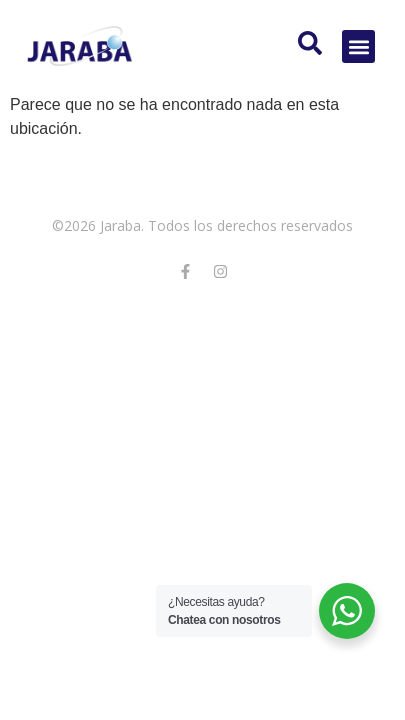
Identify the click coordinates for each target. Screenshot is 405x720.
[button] (358, 46)
